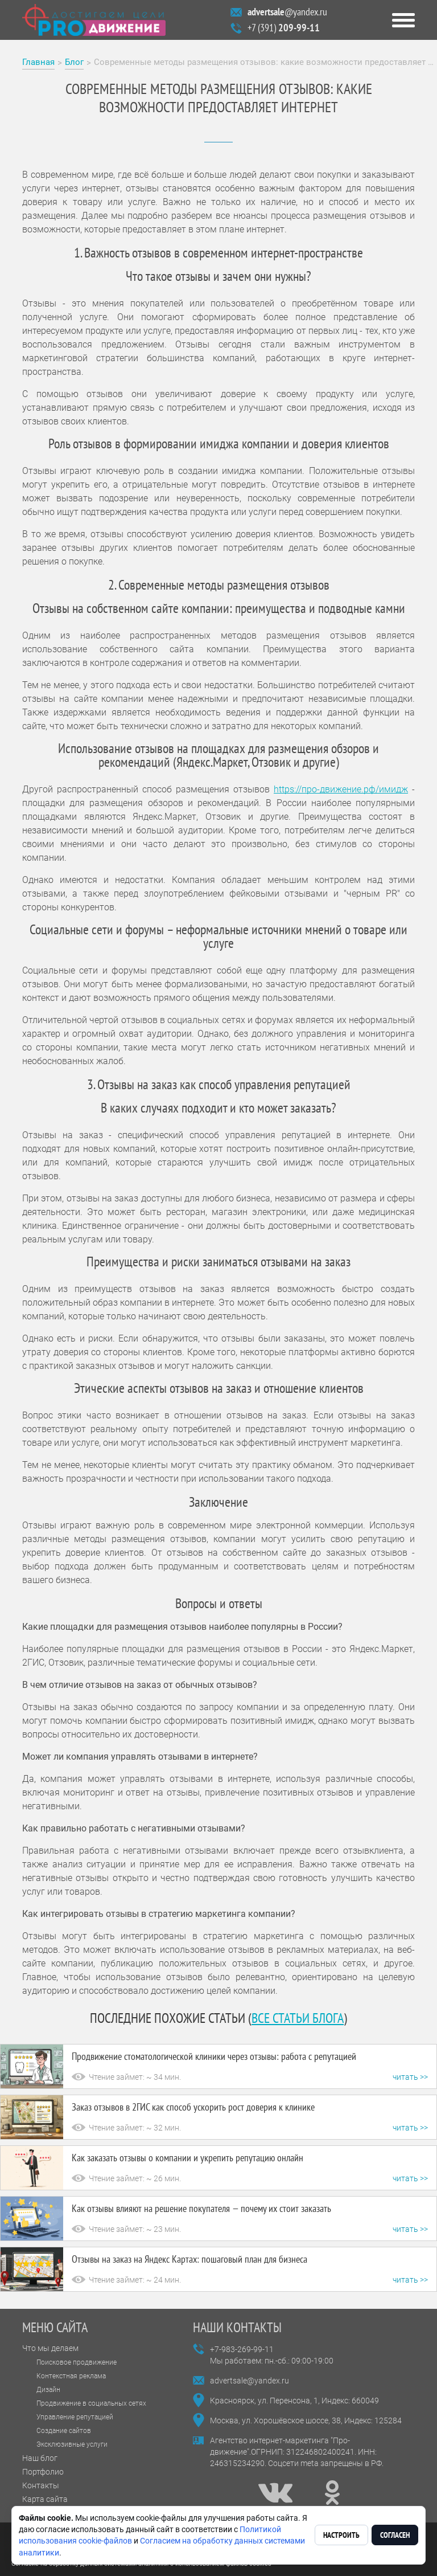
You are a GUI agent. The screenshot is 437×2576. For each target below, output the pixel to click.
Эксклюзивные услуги (72, 2444)
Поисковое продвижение (76, 2362)
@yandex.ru (287, 11)
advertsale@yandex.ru (249, 2380)
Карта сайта (45, 2499)
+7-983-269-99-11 (242, 2349)
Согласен (395, 2535)
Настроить (341, 2535)
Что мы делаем (50, 2348)
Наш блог (39, 2458)
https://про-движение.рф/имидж (341, 789)
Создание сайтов (63, 2431)
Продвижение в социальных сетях (91, 2403)
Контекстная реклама (71, 2376)
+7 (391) (284, 27)
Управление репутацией (74, 2417)
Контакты (40, 2485)
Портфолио (43, 2471)
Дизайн (48, 2390)
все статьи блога (298, 2018)
